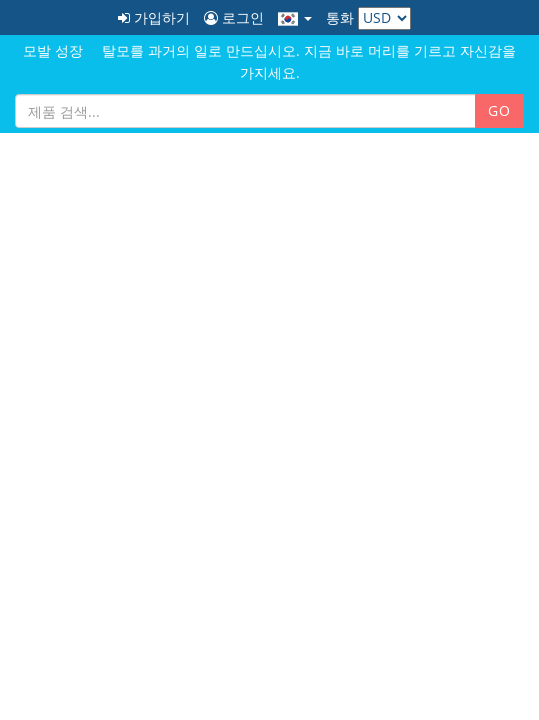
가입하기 (154, 17)
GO (499, 110)
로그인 (234, 17)
